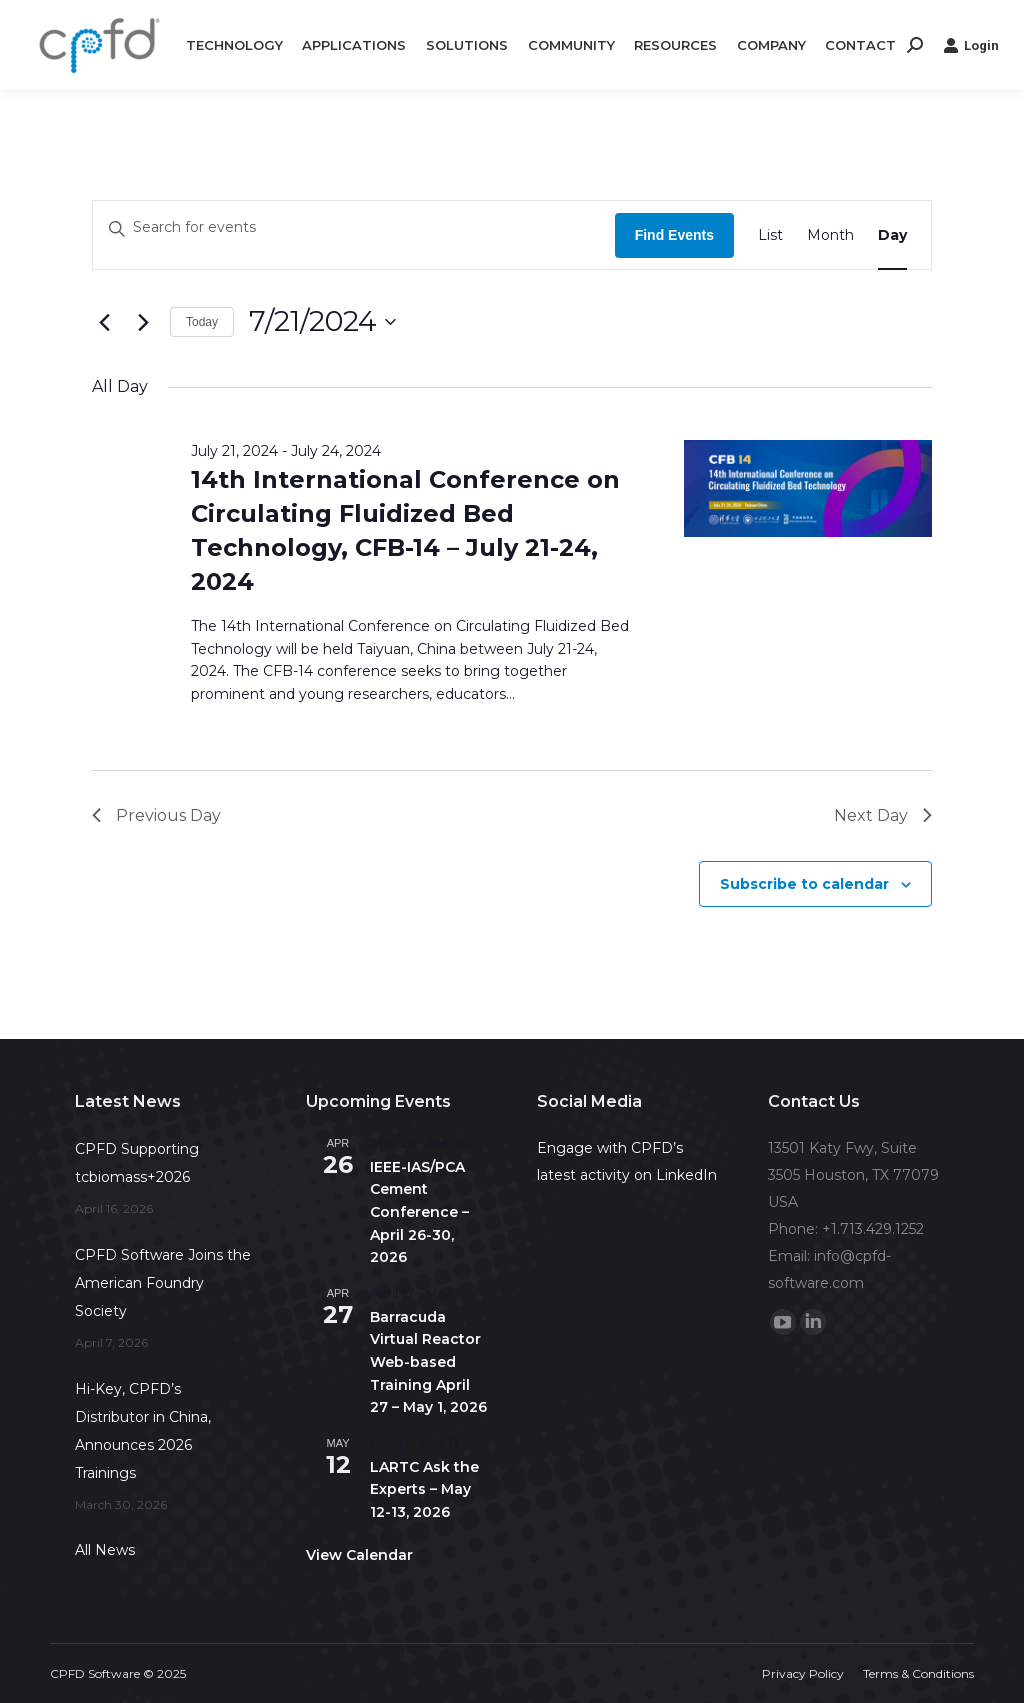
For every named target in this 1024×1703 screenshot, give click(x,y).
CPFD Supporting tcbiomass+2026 (137, 1163)
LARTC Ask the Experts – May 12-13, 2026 (424, 1489)
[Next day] (143, 322)
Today (202, 322)
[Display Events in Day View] (892, 235)
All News (105, 1550)
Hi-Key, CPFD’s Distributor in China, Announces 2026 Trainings (143, 1431)
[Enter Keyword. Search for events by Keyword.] (354, 227)
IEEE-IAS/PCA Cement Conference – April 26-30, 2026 (419, 1212)
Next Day (883, 815)
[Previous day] (104, 322)
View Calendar (359, 1555)
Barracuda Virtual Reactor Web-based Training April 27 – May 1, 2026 (428, 1362)
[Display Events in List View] (770, 235)
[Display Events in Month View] (830, 235)
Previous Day (156, 815)
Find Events (674, 235)
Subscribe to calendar (804, 884)
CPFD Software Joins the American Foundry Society (163, 1283)
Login (971, 45)
